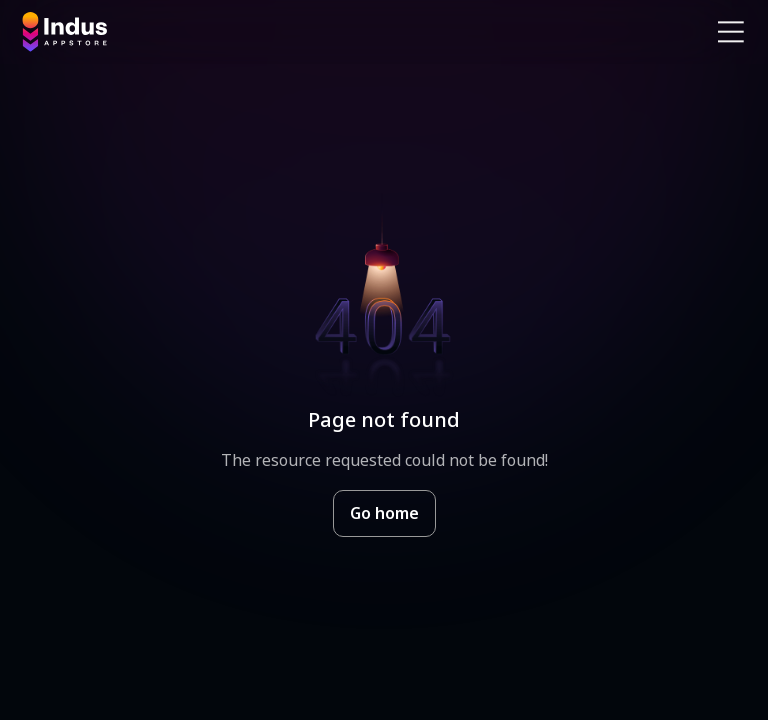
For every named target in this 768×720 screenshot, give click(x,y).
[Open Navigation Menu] (731, 32)
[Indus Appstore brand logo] (195, 32)
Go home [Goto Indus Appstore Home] (384, 513)
